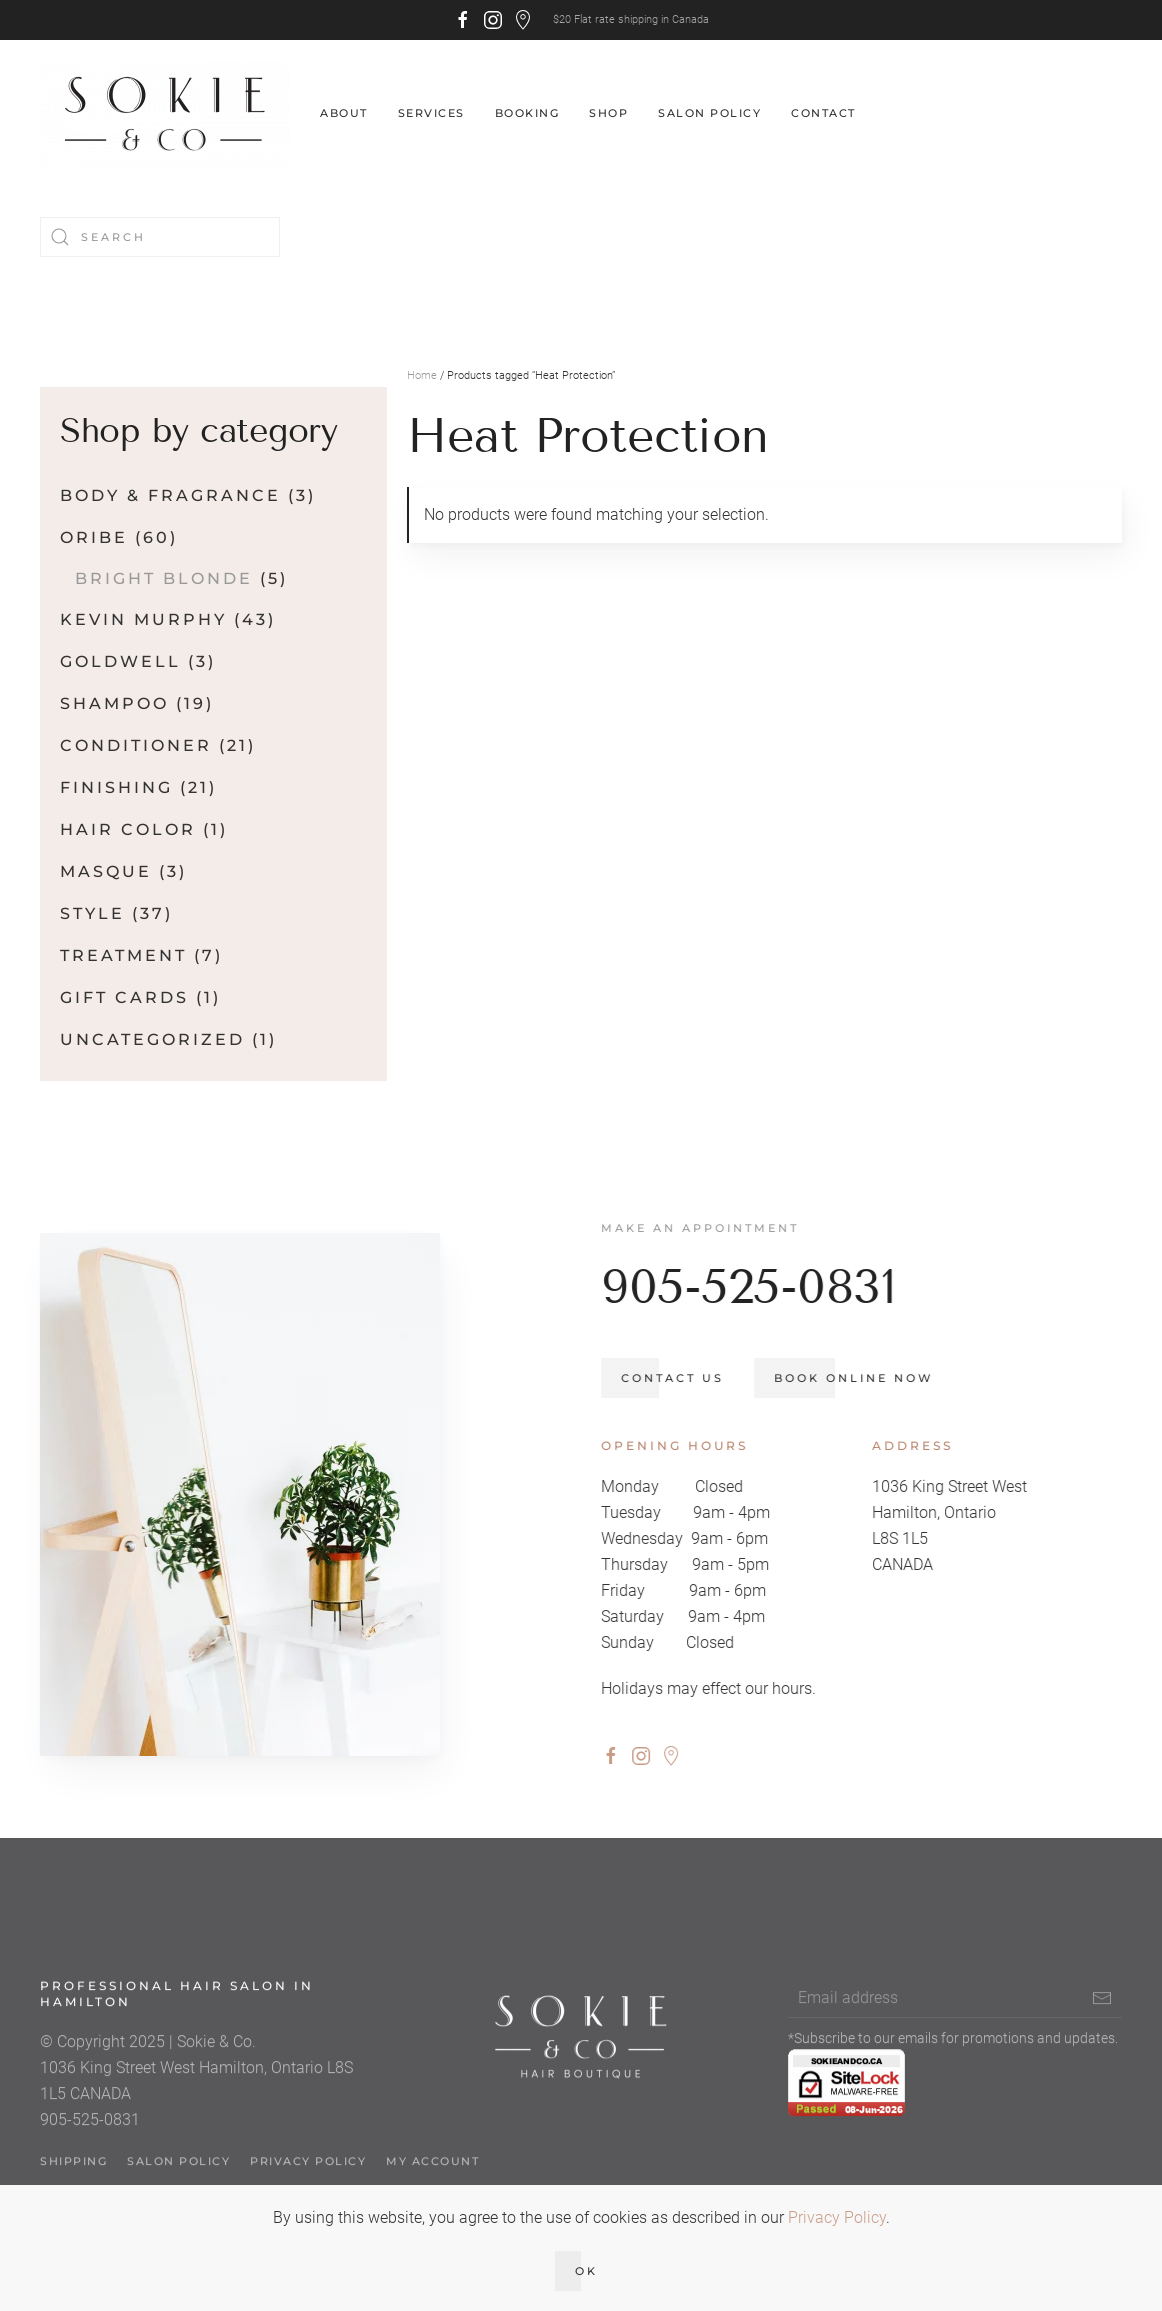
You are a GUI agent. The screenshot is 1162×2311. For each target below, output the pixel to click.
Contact (823, 113)
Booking (527, 113)
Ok (586, 2271)
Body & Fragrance (170, 495)
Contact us (683, 1378)
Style (92, 913)
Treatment (123, 955)
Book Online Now (864, 1378)
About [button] (344, 113)
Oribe (94, 537)
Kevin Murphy (143, 619)
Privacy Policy (308, 2172)
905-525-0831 (759, 1286)
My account (432, 2172)
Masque (106, 871)
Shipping (73, 2172)
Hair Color (128, 829)
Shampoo (114, 703)
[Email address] (955, 2009)
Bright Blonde (164, 578)
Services (431, 113)
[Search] (160, 237)
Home (422, 375)
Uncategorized (152, 1039)
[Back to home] (165, 113)
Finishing (116, 787)
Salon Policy (709, 113)
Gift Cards (124, 997)
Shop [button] (608, 113)
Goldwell (120, 661)
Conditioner (136, 745)
